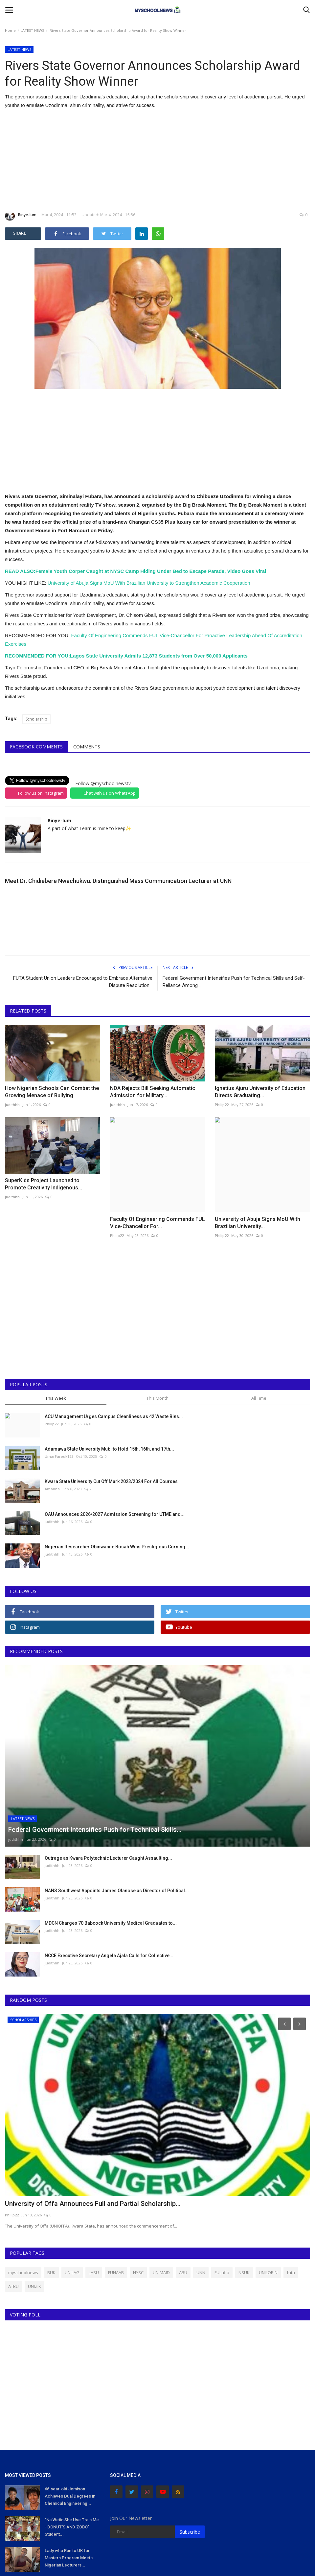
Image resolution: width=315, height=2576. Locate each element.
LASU (94, 2272)
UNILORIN (268, 2272)
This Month (157, 1398)
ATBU (13, 2286)
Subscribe (190, 2532)
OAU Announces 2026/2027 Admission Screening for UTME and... (115, 1514)
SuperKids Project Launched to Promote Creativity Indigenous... (43, 1184)
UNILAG (72, 2272)
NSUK (244, 2272)
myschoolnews (23, 2272)
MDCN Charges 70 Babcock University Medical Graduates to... (111, 1923)
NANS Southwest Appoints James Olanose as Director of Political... (117, 1890)
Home (10, 30)
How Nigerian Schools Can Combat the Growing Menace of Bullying (52, 1092)
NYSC (138, 2272)
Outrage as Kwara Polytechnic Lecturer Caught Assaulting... (108, 1858)
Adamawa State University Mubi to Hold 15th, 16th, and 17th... (109, 1449)
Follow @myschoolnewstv (103, 783)
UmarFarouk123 (59, 1456)
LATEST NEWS (32, 30)
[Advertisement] (157, 160)
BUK (51, 2272)
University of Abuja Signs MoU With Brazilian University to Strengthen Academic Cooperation (149, 583)
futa (291, 2272)
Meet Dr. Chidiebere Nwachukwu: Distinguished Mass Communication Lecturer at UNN (118, 880)
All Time (258, 1398)
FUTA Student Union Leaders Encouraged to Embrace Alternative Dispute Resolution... (82, 981)
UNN (200, 2272)
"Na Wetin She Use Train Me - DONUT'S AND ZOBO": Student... (72, 2527)
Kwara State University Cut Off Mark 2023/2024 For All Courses (111, 1481)
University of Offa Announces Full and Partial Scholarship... (93, 2204)
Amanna (52, 1488)
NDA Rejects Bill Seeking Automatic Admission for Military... (152, 1092)
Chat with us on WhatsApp (109, 793)
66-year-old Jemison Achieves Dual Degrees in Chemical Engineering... (70, 2496)
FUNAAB (116, 2272)
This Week (55, 1398)
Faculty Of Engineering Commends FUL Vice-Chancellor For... (157, 1222)
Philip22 (222, 1104)
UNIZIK (34, 2286)
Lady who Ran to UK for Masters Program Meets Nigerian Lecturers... (69, 2557)
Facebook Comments (36, 746)
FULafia (221, 2272)
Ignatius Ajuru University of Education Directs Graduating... (260, 1092)
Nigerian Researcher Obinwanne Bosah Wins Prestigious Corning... (117, 1546)
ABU (183, 2272)
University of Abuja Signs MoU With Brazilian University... (257, 1222)
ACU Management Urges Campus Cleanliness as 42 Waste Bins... (114, 1416)
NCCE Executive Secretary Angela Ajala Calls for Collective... (109, 1955)
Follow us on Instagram (41, 793)
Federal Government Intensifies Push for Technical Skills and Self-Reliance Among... (234, 981)
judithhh (12, 1104)
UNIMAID (161, 2272)
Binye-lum (20, 216)
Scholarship (36, 719)
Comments (86, 746)
